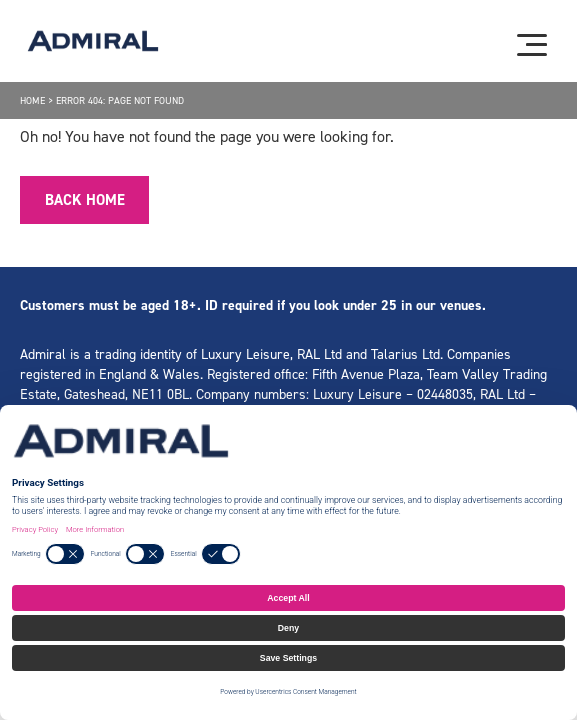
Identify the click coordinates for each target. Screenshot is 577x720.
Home (32, 100)
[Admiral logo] (93, 41)
